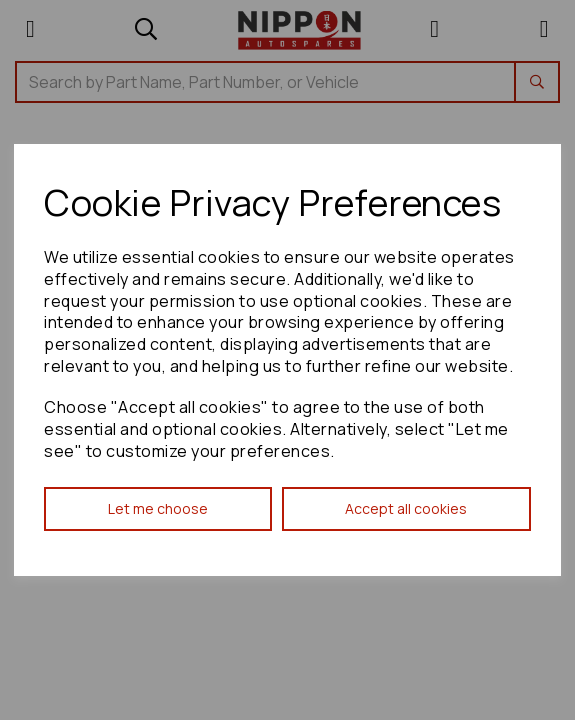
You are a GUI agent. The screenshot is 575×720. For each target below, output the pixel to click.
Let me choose (158, 508)
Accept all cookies (406, 508)
